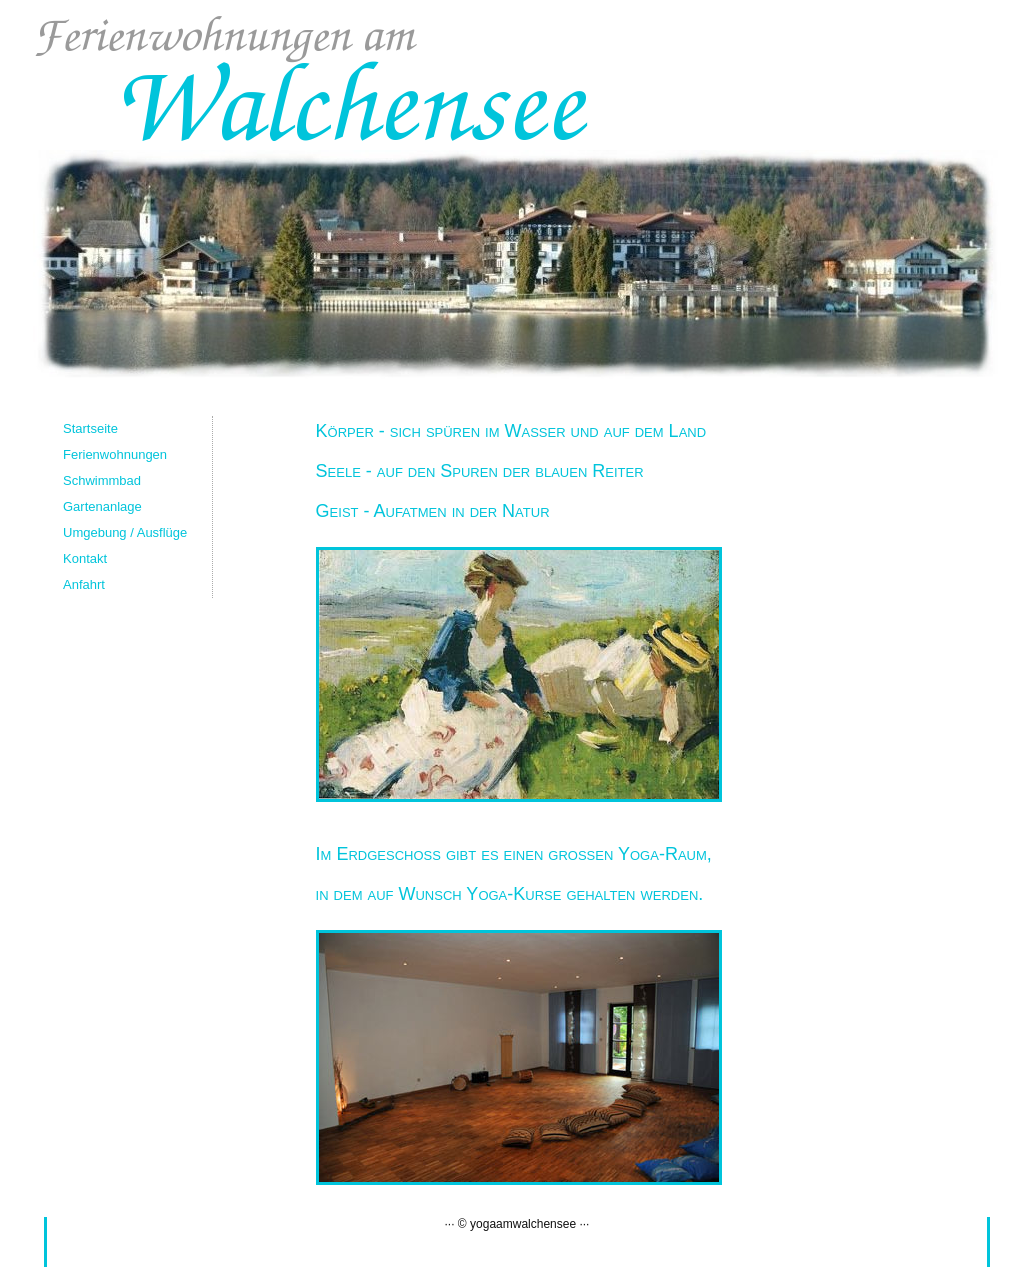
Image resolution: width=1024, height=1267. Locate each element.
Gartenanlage (102, 506)
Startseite (90, 428)
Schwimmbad (102, 480)
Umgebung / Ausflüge (125, 532)
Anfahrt (84, 584)
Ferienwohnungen (115, 454)
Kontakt (85, 558)
